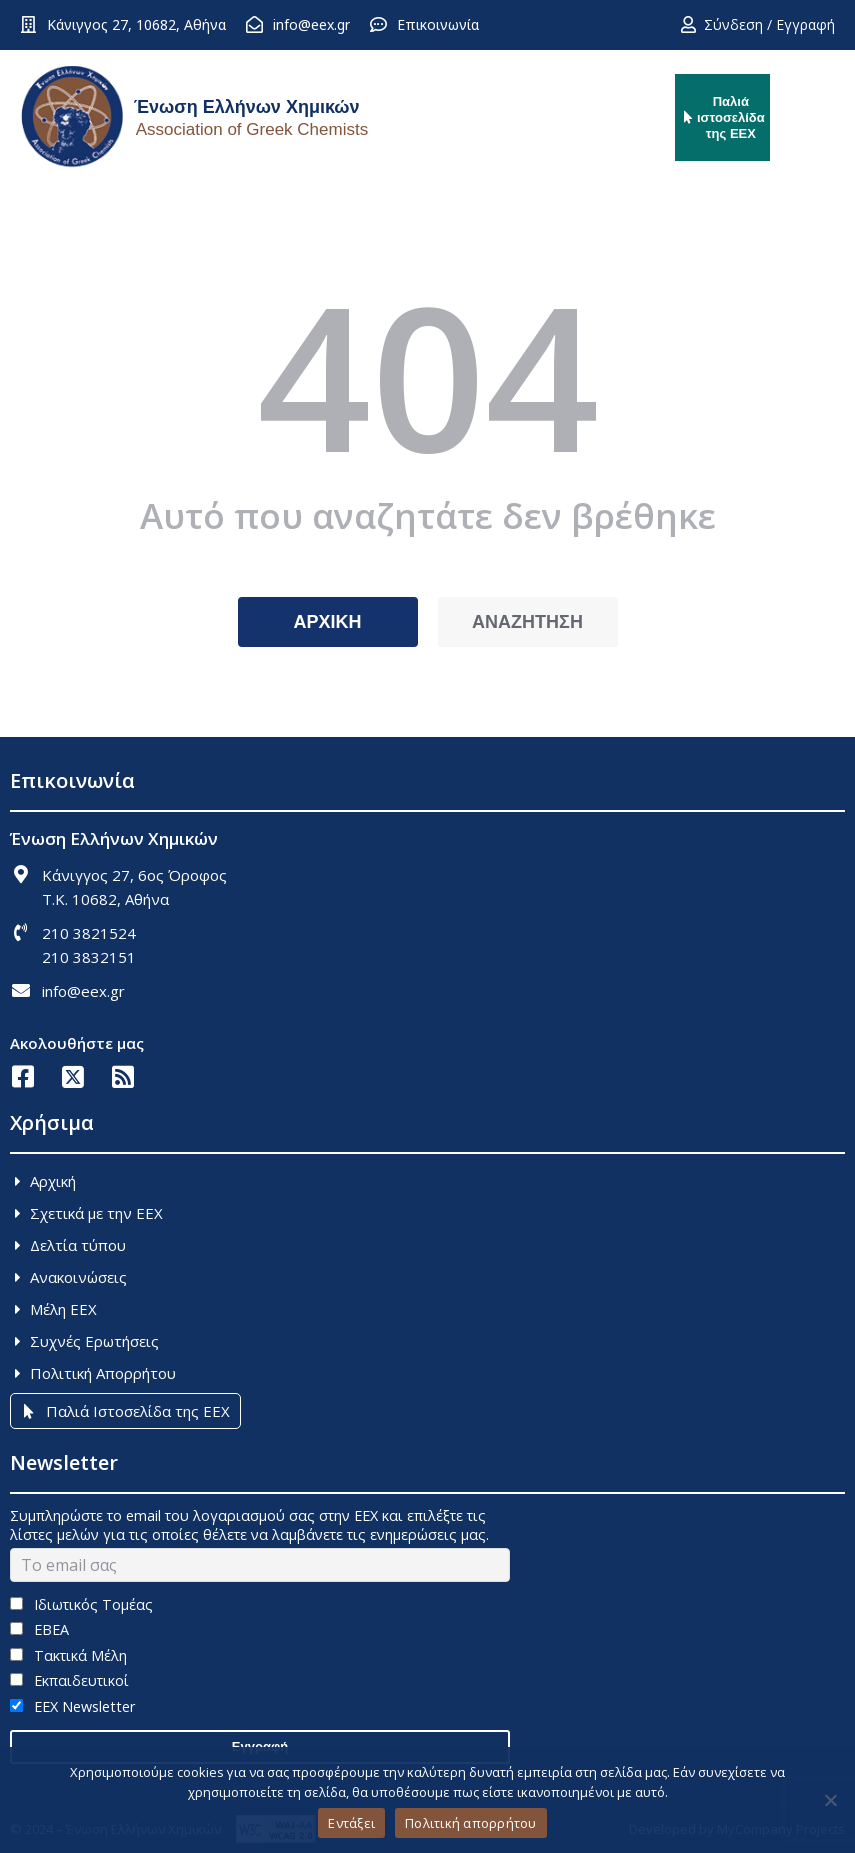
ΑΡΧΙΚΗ (327, 622)
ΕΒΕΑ (39, 1629)
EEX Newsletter (72, 1706)
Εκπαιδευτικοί (69, 1680)
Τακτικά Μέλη (68, 1655)
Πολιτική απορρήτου (471, 1823)
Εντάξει (351, 1823)
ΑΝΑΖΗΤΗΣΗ (527, 622)
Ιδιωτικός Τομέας (81, 1604)
